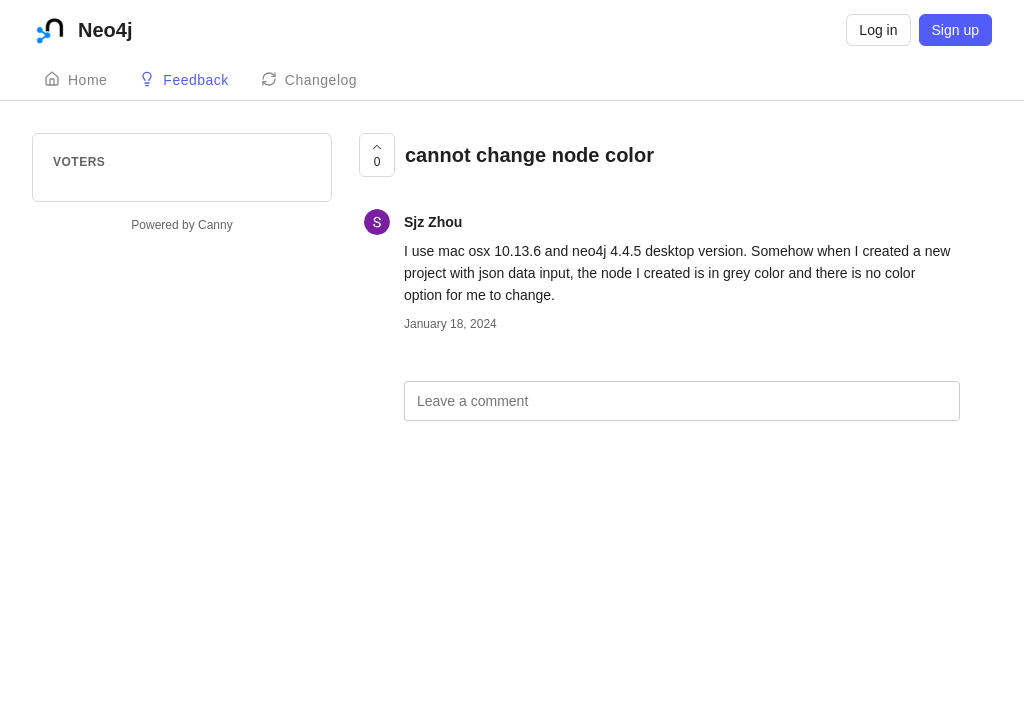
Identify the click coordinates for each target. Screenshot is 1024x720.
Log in (878, 30)
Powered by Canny (181, 225)
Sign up (955, 30)
